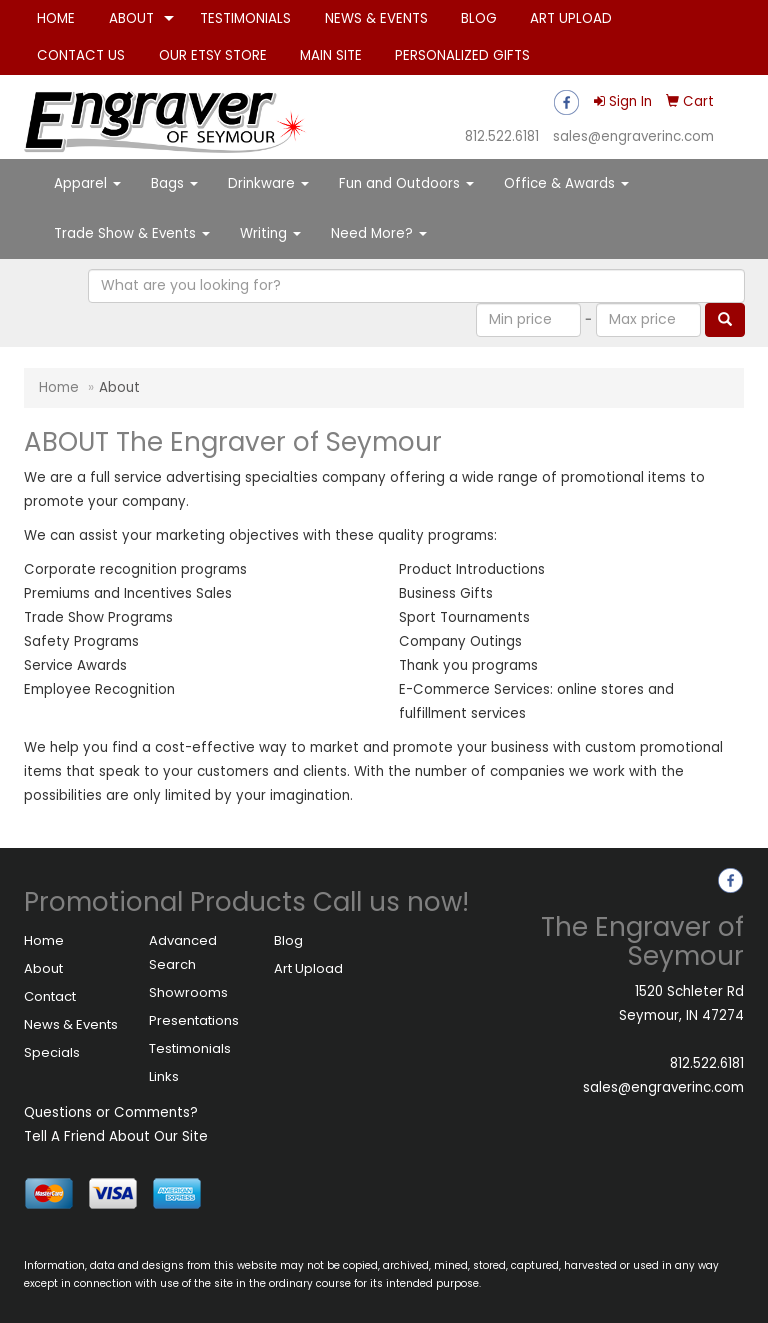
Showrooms (188, 992)
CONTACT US (81, 55)
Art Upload (308, 968)
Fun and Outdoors (406, 183)
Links (164, 1076)
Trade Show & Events (132, 233)
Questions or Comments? (111, 1112)
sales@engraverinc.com (633, 136)
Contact (50, 996)
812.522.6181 (502, 136)
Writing (270, 233)
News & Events (71, 1024)
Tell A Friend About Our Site (116, 1136)
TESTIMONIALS (245, 18)
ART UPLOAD (571, 18)
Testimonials (190, 1048)
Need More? (379, 233)
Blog (288, 940)
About (43, 968)
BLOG (479, 18)
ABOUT (131, 18)
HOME (56, 18)
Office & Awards (566, 183)
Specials (52, 1052)
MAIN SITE (331, 55)
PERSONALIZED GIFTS (462, 55)
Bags (174, 183)
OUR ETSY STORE (213, 55)
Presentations (194, 1020)
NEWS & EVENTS (376, 18)
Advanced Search (183, 952)
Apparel (87, 183)
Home (59, 387)
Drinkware (268, 183)
